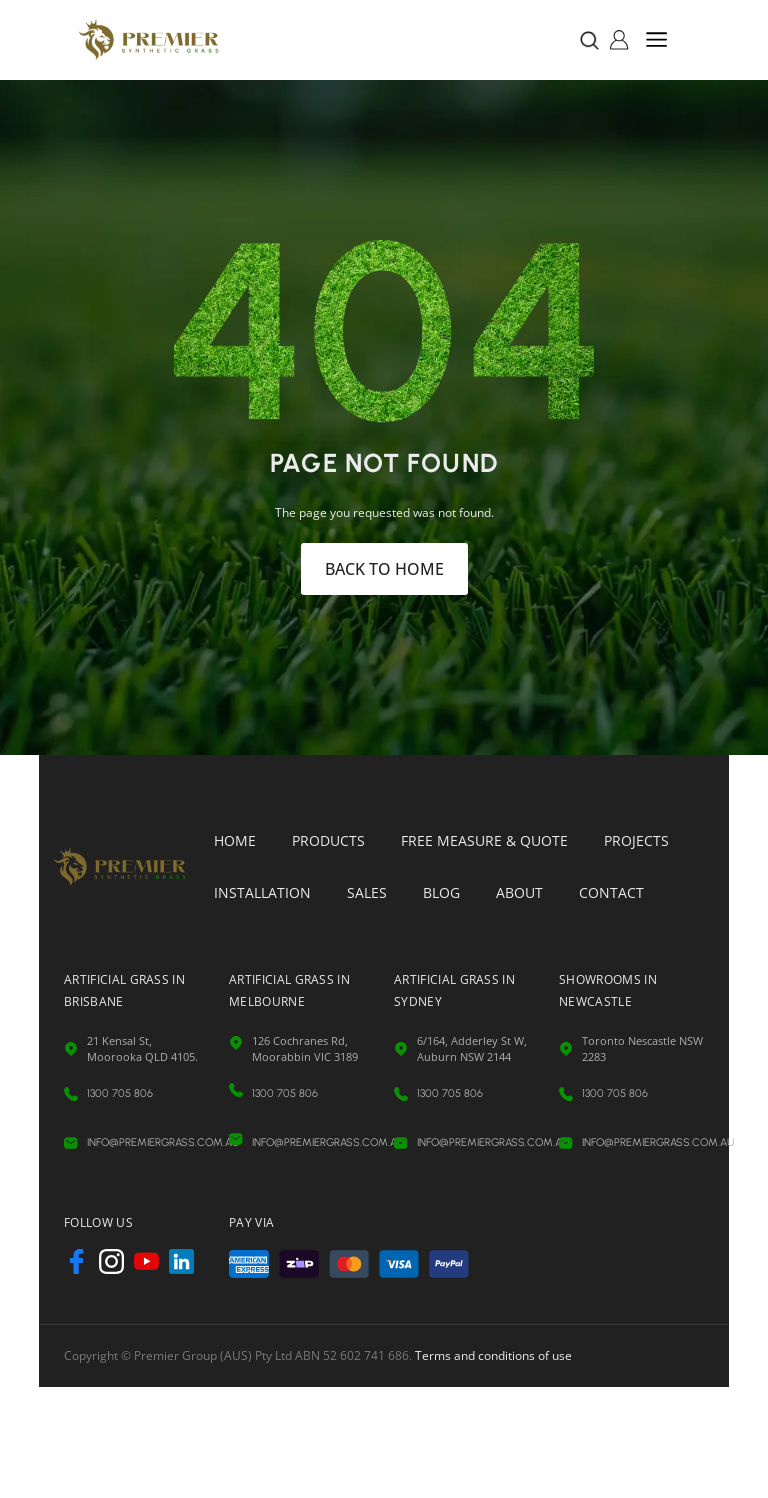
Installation (262, 892)
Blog (441, 892)
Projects (636, 840)
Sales (367, 892)
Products (328, 840)
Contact (611, 892)
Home (235, 840)
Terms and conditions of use (493, 1355)
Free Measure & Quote (484, 840)
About (519, 892)
